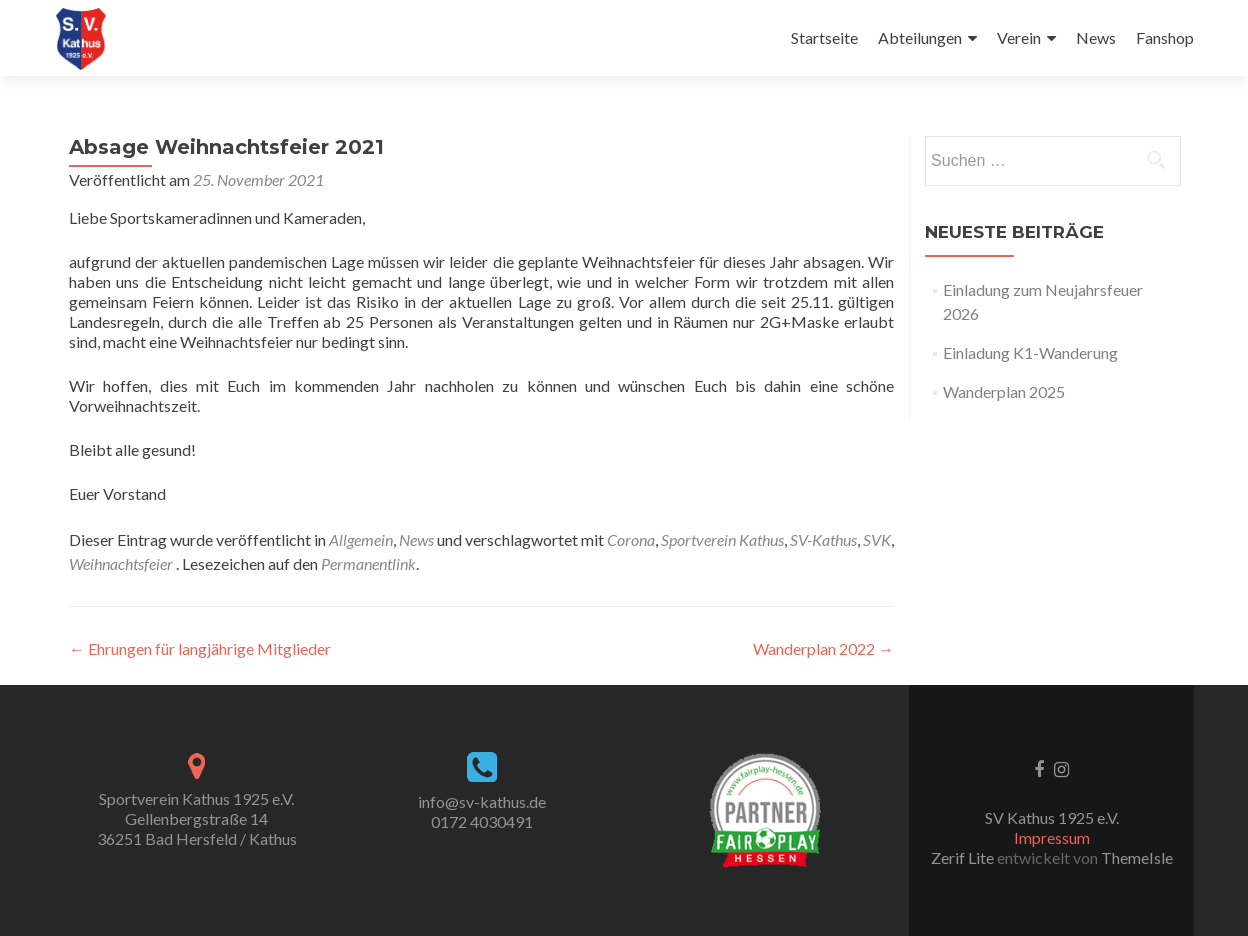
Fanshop (1165, 37)
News (1096, 37)
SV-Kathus (823, 539)
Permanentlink (368, 563)
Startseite (824, 37)
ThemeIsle (1137, 857)
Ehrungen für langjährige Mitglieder (200, 648)
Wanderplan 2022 (823, 648)
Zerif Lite (964, 857)
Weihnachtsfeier (121, 563)
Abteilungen (920, 37)
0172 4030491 (482, 821)
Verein (1019, 37)
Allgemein (361, 539)
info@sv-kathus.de (482, 801)
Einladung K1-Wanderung (1030, 352)
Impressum (1052, 837)
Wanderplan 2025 (1004, 391)
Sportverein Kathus (722, 539)
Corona (631, 539)
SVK (877, 539)
